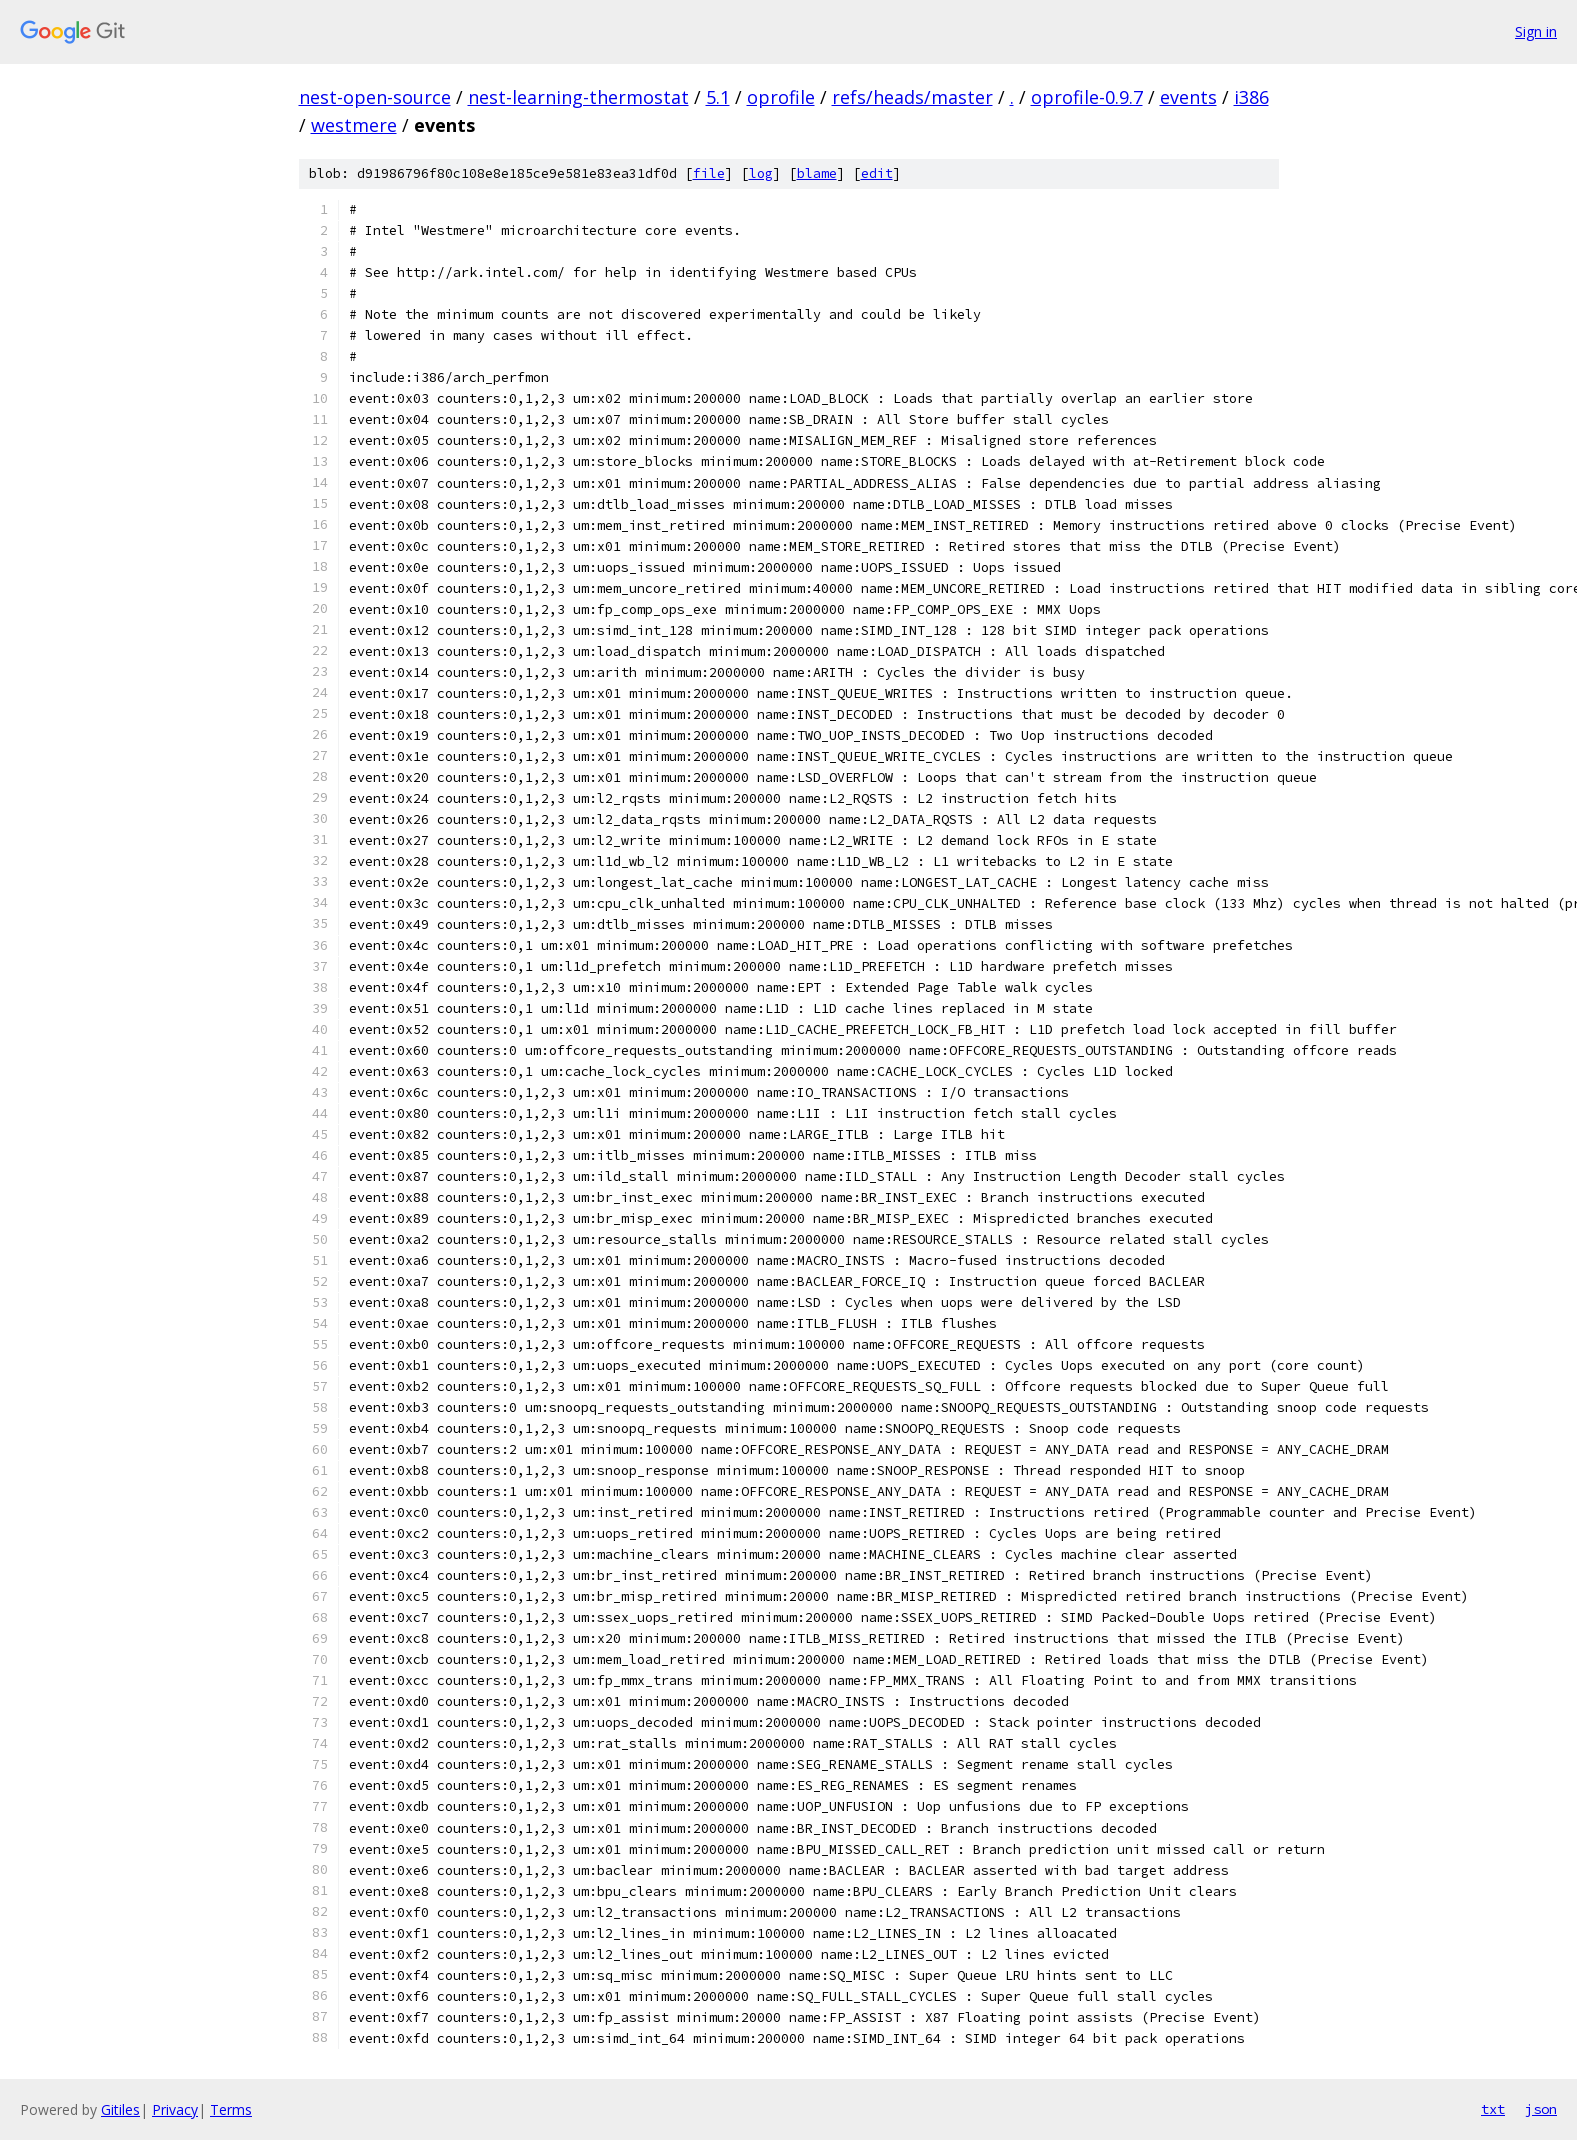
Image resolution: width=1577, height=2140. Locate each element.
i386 (1251, 97)
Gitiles (120, 2109)
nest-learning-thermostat (578, 97)
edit (877, 173)
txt (1493, 2109)
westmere (354, 125)
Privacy (175, 2109)
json (1541, 2109)
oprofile (781, 97)
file (709, 173)
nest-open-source (375, 97)
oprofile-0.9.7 (1087, 97)
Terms (231, 2109)
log (761, 173)
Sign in (1536, 31)
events (1188, 97)
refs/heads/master (912, 97)
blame (817, 173)
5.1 (718, 97)
